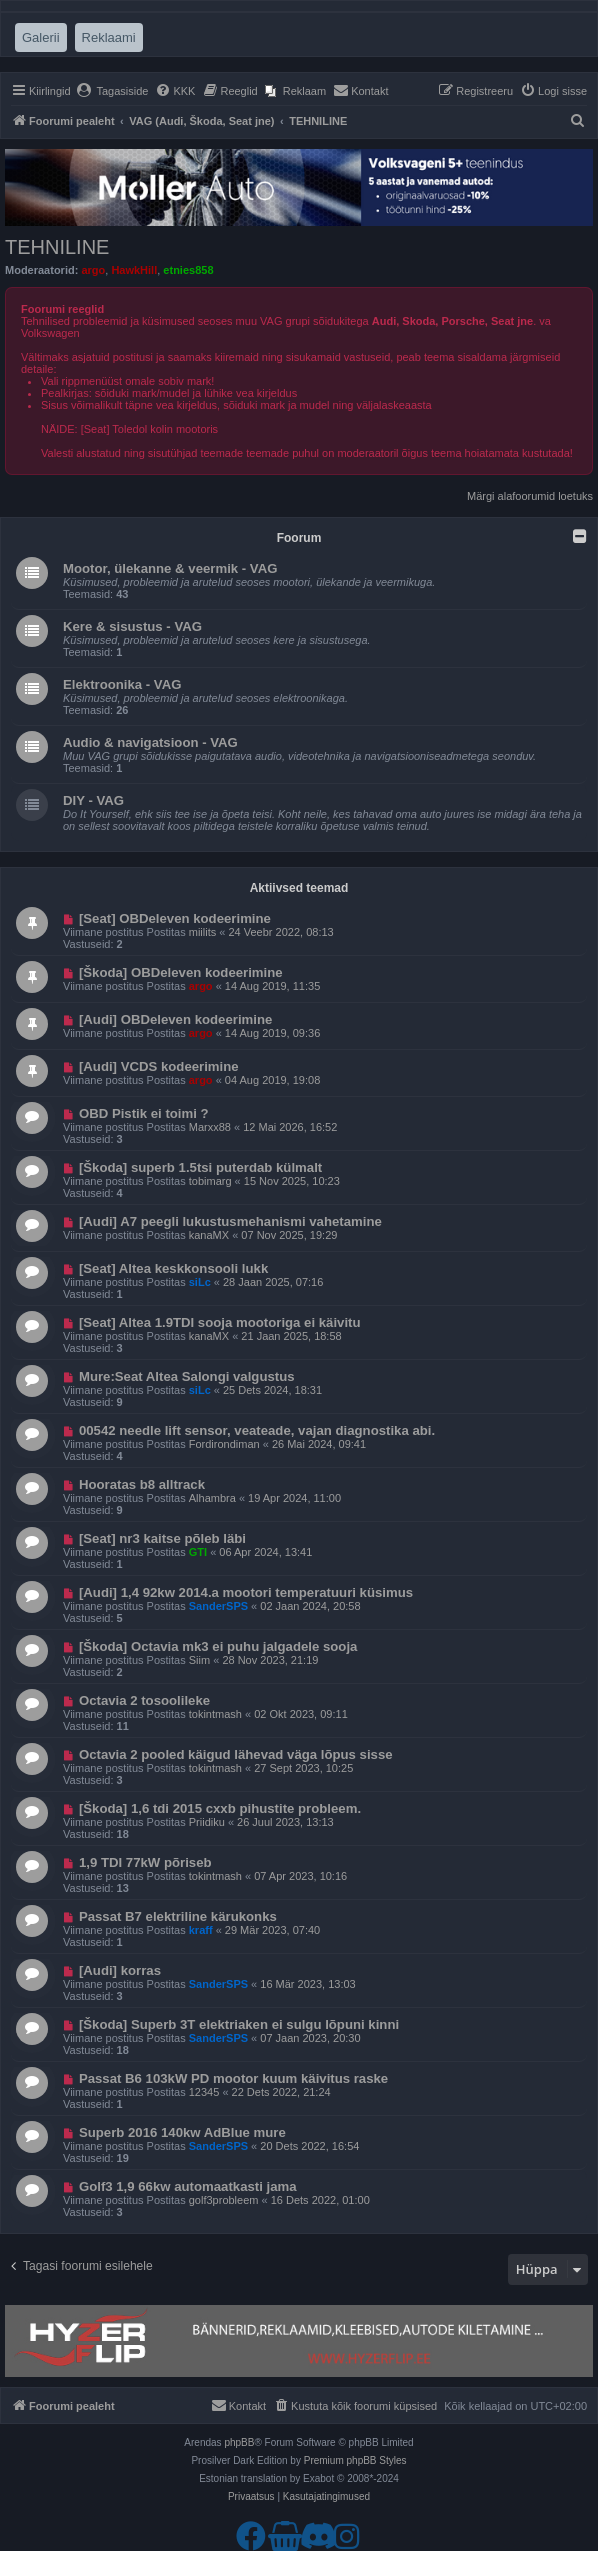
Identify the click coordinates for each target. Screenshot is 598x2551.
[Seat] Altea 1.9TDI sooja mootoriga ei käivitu (220, 1322)
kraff (201, 1930)
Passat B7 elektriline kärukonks (178, 1916)
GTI (198, 1552)
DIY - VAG (93, 800)
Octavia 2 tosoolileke (144, 1700)
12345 (204, 2092)
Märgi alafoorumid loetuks (530, 496)
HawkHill (134, 270)
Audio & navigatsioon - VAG (150, 742)
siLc (200, 1282)
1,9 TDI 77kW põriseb (145, 1862)
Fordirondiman (224, 1444)
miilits (203, 932)
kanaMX (209, 1235)
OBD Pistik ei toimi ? (144, 1113)
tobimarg (210, 1181)
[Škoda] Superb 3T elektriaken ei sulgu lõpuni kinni (239, 2024)
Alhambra (212, 1498)
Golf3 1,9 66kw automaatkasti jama (188, 2186)
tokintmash (215, 1714)
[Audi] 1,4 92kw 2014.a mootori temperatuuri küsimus (246, 1592)
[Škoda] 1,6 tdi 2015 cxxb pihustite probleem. (220, 1808)
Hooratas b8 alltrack (142, 1484)
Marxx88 (210, 1127)
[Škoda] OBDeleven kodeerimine (181, 972)
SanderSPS (218, 1606)
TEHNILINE (57, 247)
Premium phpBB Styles (355, 2460)
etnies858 (188, 270)
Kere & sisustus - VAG (132, 626)
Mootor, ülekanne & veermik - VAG (170, 568)
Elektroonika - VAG (122, 684)
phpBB (239, 2442)
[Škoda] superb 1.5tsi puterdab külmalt (200, 1167)
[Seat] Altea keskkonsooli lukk (173, 1268)
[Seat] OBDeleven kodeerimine (175, 918)
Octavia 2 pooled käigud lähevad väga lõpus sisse (236, 1754)
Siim (199, 1660)
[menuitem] (112, 91)
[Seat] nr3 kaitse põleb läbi (162, 1538)
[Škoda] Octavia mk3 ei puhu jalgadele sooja (218, 1646)
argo (93, 270)
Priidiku (207, 1822)
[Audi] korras (120, 1970)
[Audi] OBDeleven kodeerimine (175, 1019)
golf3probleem (224, 2200)
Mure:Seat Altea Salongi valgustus (187, 1376)
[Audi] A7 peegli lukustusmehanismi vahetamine (230, 1221)
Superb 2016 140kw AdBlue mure (182, 2132)
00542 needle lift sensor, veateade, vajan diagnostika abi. (257, 1430)
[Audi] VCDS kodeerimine (159, 1066)
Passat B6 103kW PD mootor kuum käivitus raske (233, 2078)
